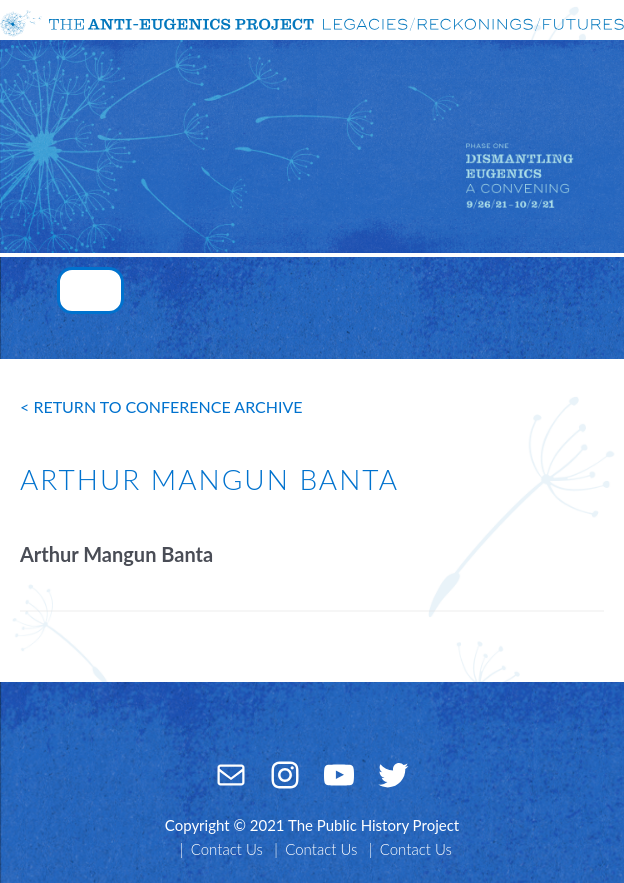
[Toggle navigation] (90, 290)
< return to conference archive (161, 406)
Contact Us (227, 849)
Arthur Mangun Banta (116, 554)
